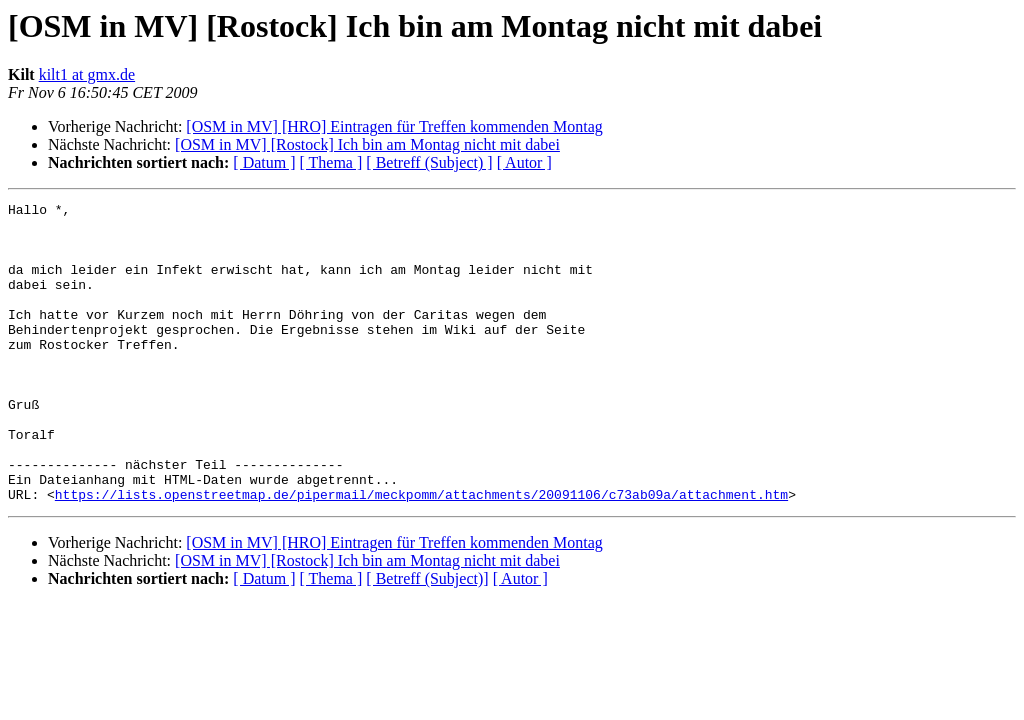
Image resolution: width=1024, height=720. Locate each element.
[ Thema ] (331, 162)
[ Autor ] (524, 162)
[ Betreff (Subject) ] (429, 162)
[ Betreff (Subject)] (427, 638)
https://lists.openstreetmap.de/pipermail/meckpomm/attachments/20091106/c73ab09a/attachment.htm (421, 554)
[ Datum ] (264, 162)
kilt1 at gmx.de (87, 74)
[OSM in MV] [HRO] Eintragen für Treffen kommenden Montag (394, 126)
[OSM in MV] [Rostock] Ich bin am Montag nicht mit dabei (367, 144)
